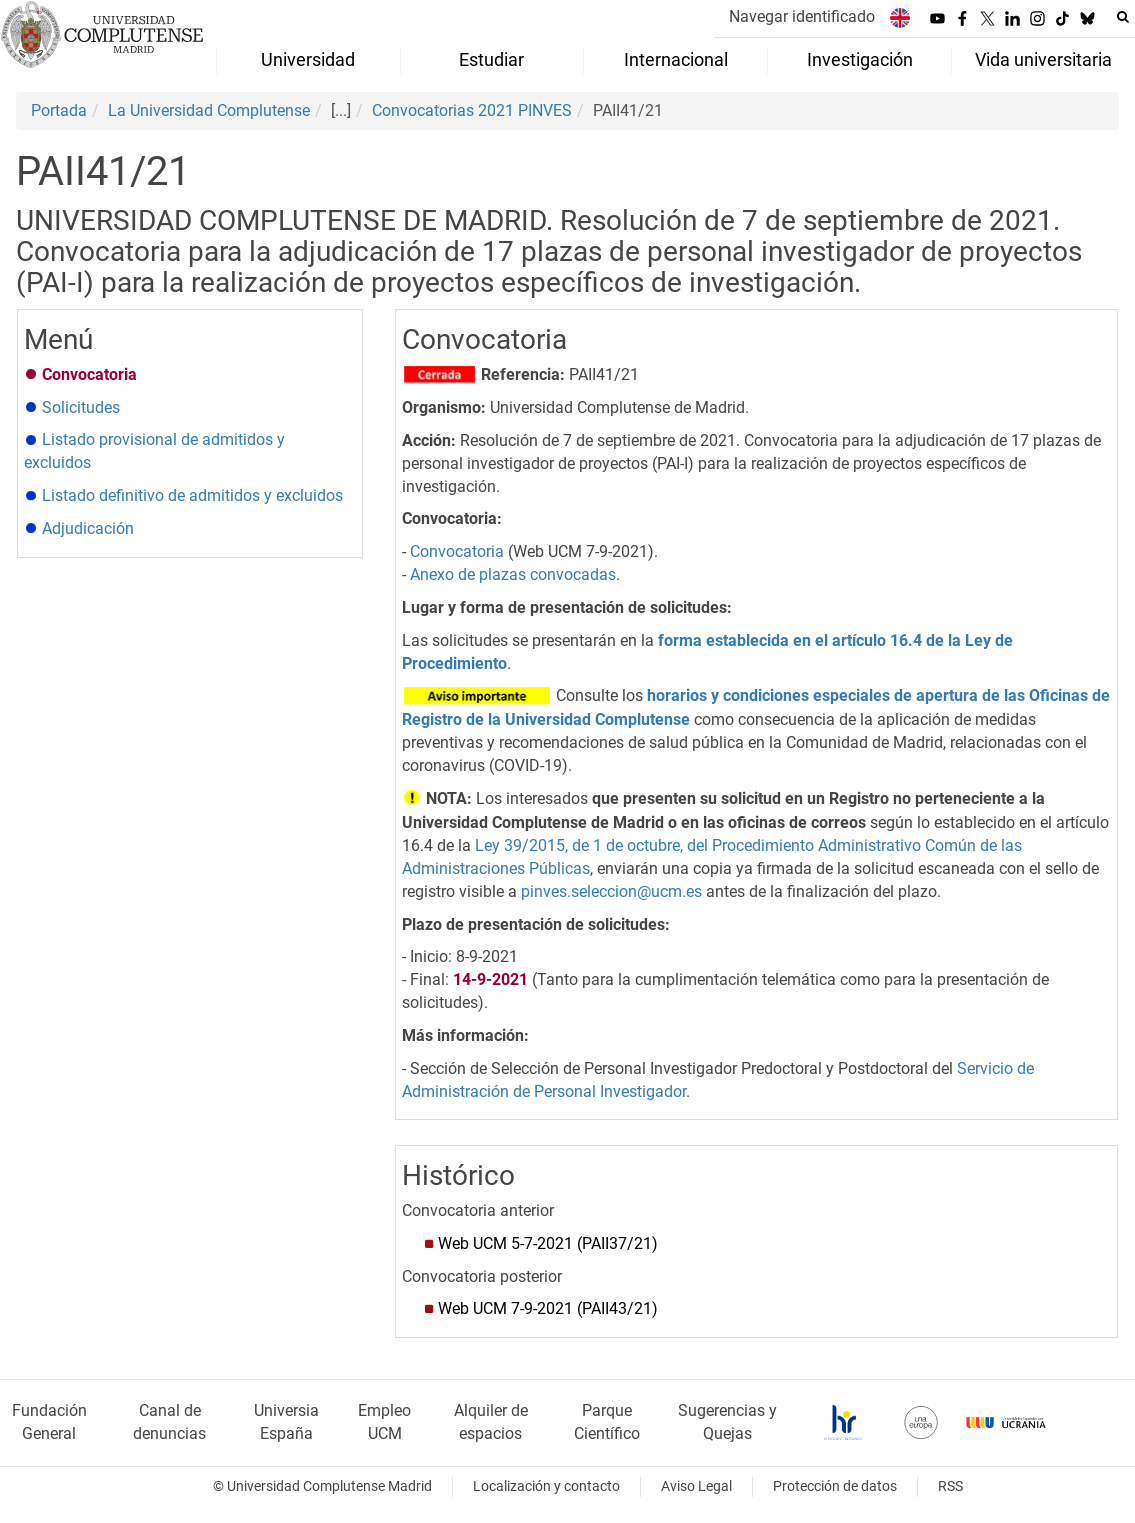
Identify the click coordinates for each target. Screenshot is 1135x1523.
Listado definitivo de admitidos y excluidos (192, 495)
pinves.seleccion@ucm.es (611, 891)
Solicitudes (81, 407)
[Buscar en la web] (1123, 17)
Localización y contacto (546, 1486)
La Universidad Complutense (209, 110)
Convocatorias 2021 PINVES (472, 110)
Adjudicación (88, 528)
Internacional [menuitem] (676, 60)
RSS (950, 1486)
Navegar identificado (802, 16)
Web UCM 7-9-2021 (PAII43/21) (548, 1308)
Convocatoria (457, 551)
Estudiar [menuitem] (491, 60)
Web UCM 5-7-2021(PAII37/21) (548, 1243)
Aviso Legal (696, 1486)
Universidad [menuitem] (308, 60)
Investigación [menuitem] (860, 60)
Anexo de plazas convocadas (513, 574)
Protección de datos (835, 1486)
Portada (59, 110)
